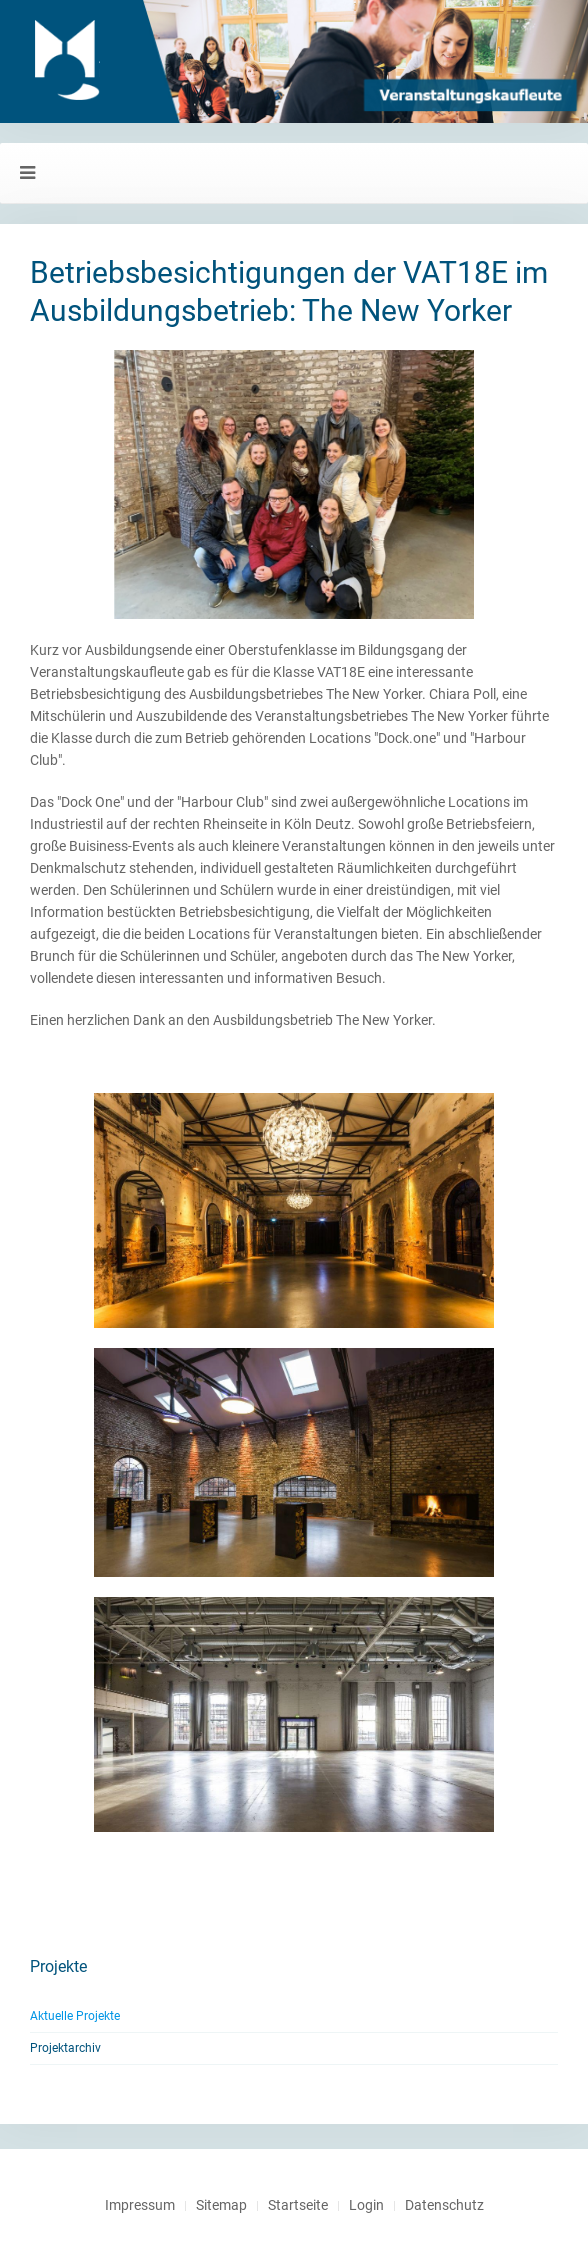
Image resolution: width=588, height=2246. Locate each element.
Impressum (140, 2205)
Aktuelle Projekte (75, 2016)
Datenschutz (444, 2205)
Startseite (298, 2205)
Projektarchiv (65, 2048)
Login (366, 2205)
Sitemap (221, 2205)
